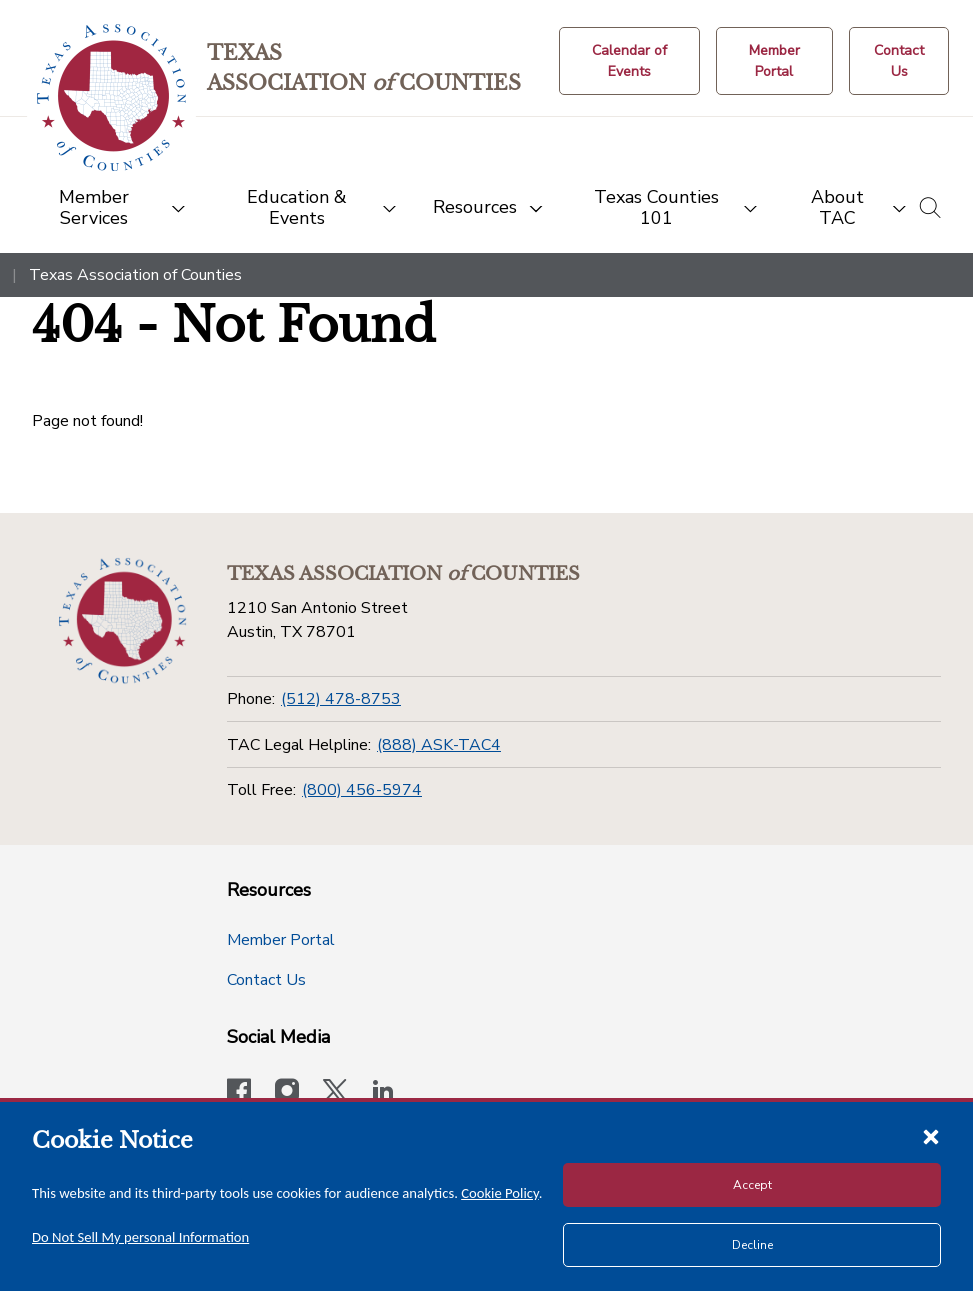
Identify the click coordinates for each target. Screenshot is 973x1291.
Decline (752, 1245)
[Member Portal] (774, 61)
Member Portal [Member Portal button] (281, 940)
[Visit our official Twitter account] (335, 1093)
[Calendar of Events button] (629, 61)
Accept (752, 1185)
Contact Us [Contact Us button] (266, 980)
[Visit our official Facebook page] (239, 1093)
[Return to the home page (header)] (111, 97)
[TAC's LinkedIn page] (383, 1093)
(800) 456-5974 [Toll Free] (362, 790)
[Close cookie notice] (931, 1136)
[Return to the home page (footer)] (123, 621)
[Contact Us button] (899, 61)
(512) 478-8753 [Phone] (341, 699)
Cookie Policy (500, 1193)
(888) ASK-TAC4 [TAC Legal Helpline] (439, 745)
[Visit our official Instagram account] (287, 1093)
